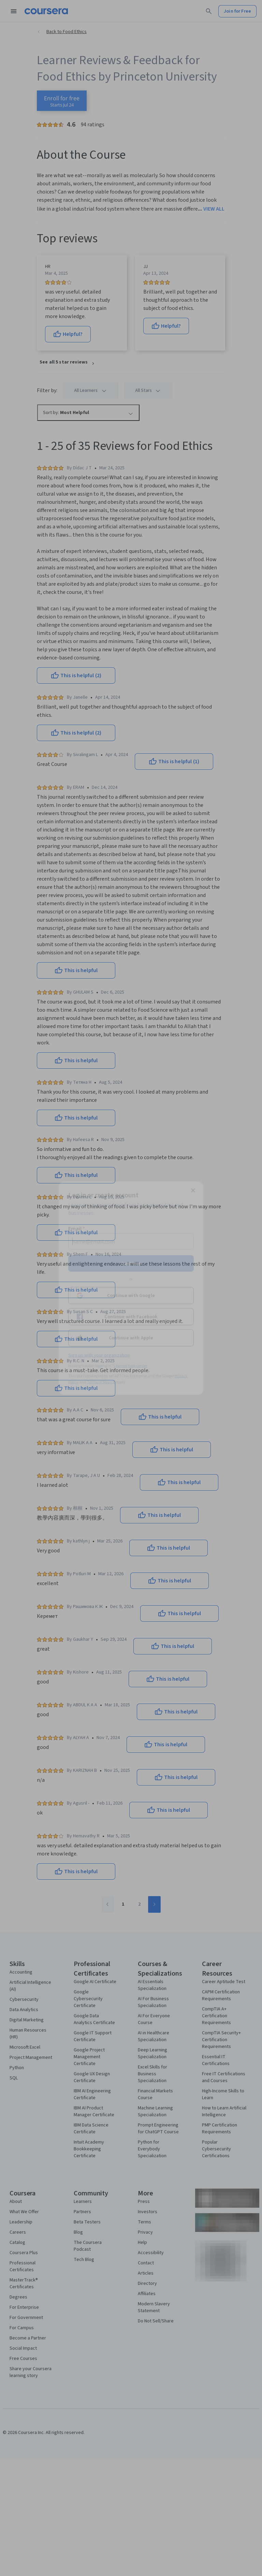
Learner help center (130, 1365)
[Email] (131, 1241)
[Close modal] (193, 1190)
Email (76, 1228)
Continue (131, 1263)
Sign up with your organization (99, 1355)
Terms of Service (101, 1382)
